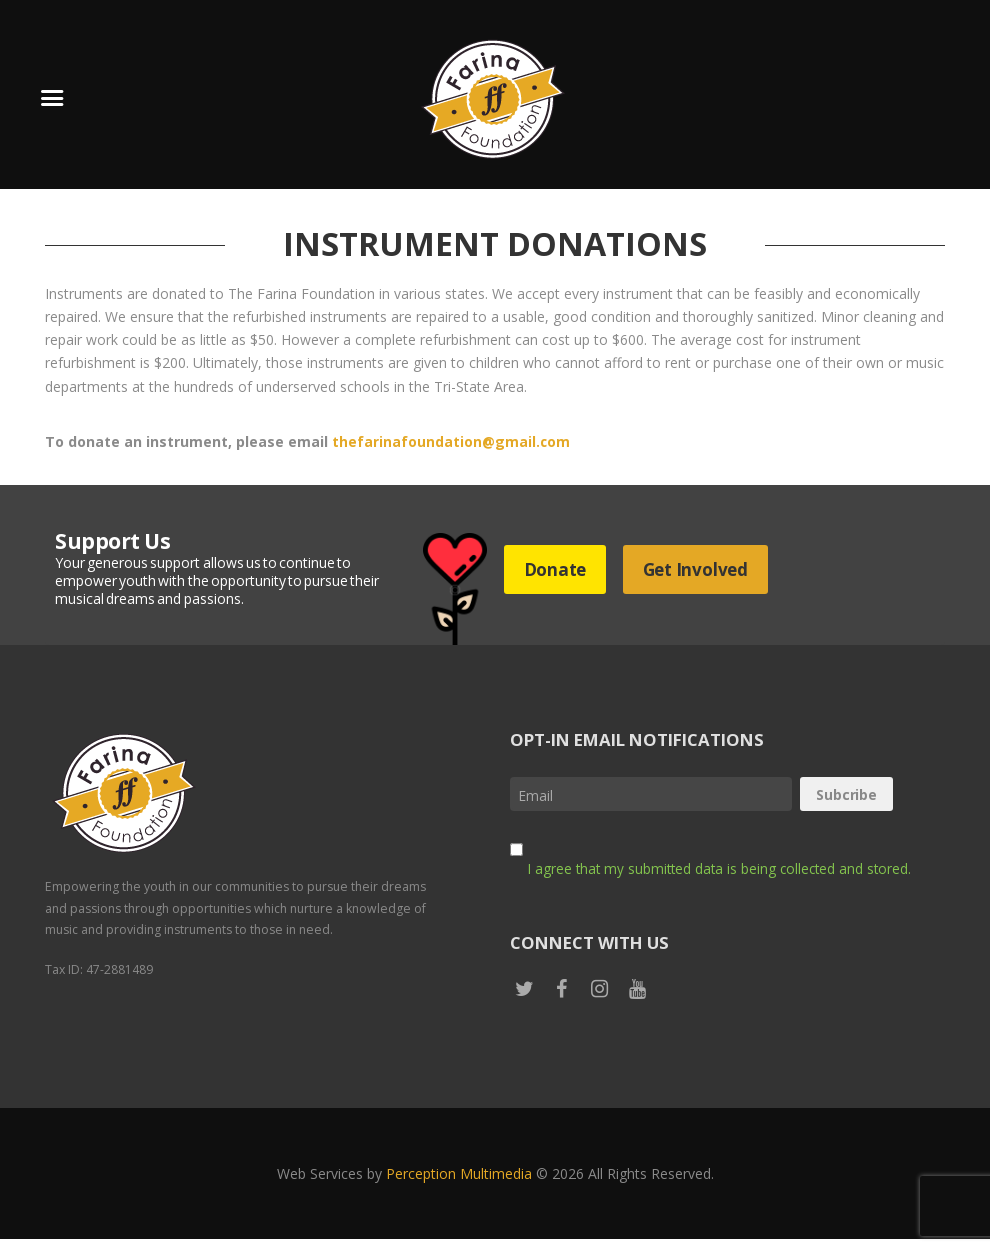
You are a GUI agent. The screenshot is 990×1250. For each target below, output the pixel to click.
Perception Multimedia (459, 1184)
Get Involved (708, 569)
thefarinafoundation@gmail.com (451, 441)
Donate (559, 569)
